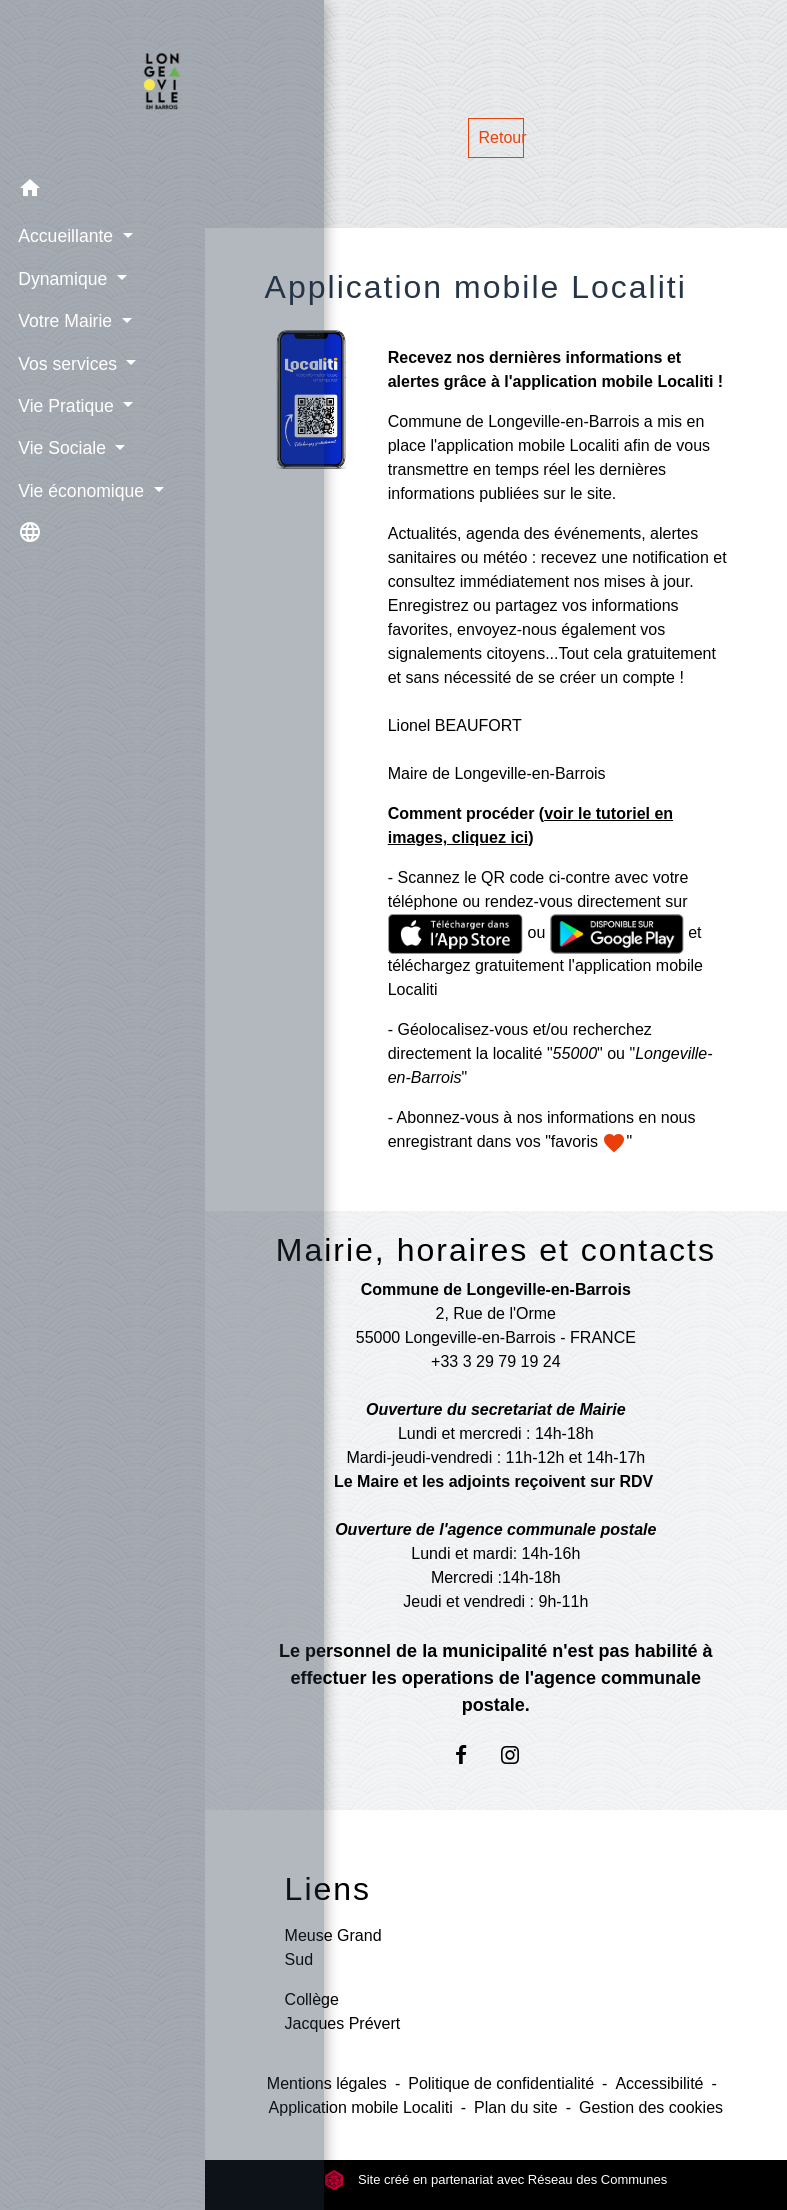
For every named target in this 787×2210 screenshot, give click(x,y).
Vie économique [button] (80, 489)
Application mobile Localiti (361, 2107)
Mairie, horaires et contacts (496, 1250)
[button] (102, 189)
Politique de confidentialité (501, 2083)
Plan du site (516, 2107)
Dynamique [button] (62, 277)
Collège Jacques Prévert (343, 2011)
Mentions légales (327, 2083)
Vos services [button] (67, 362)
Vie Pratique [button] (65, 404)
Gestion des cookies (651, 2107)
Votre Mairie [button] (64, 320)
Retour (502, 137)
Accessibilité (659, 2083)
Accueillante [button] (65, 235)
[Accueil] (102, 83)
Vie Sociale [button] (61, 447)
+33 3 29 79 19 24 (495, 1361)
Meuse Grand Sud (333, 1947)
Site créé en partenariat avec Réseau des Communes (495, 2179)
